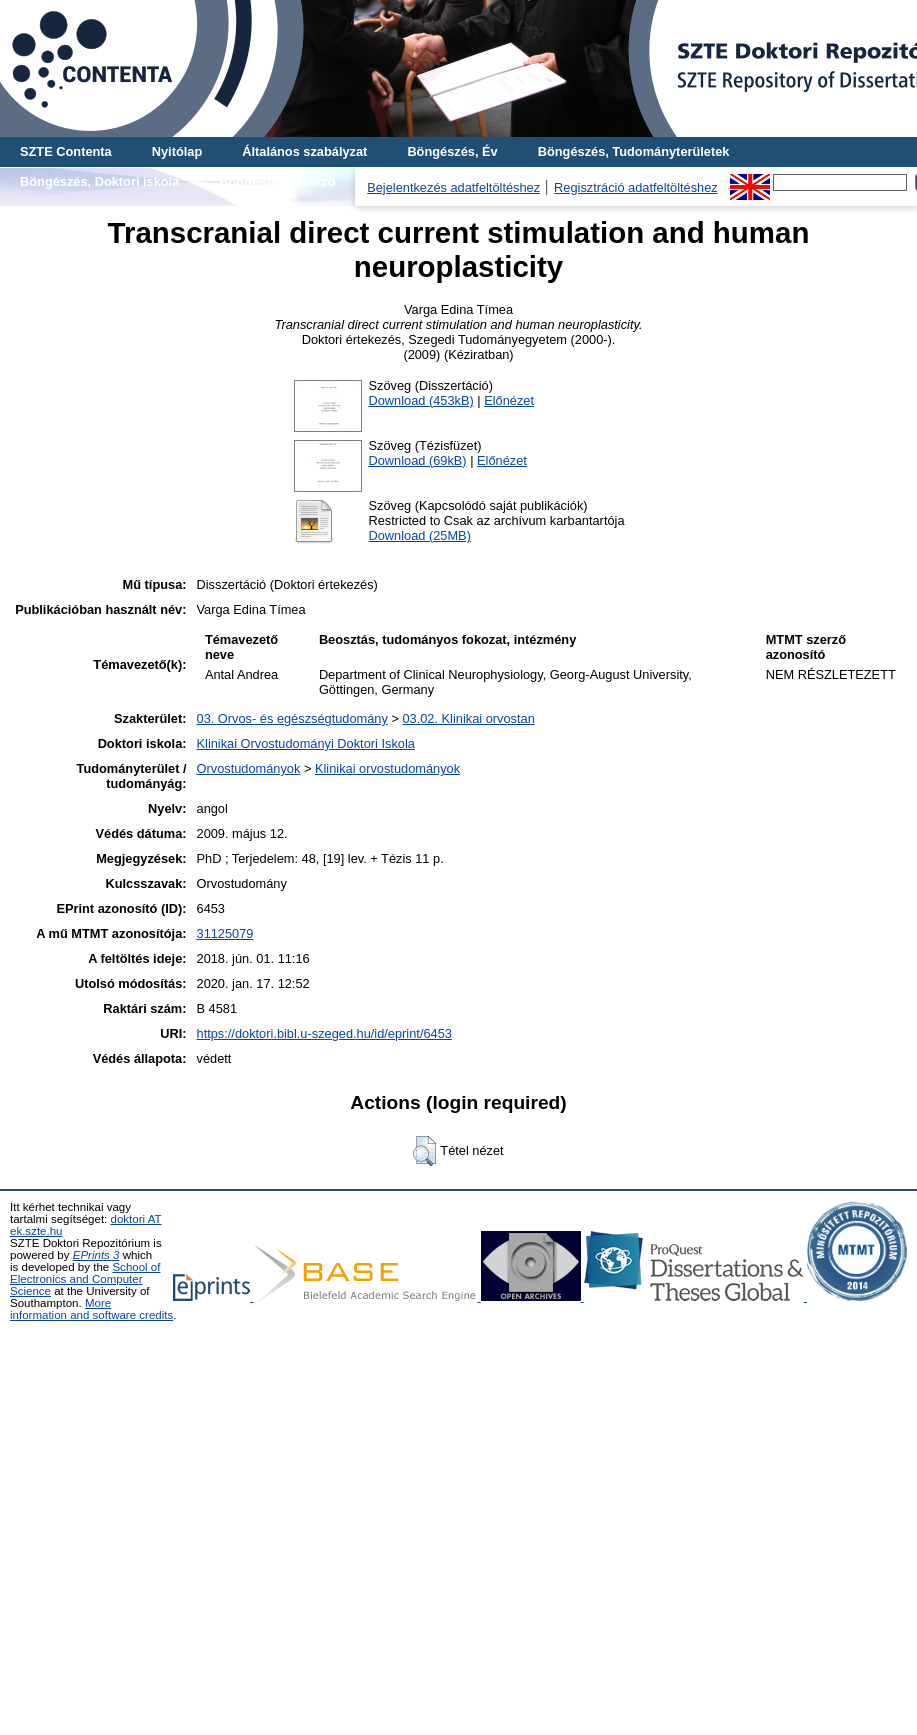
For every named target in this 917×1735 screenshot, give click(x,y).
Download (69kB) (417, 460)
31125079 (225, 933)
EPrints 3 (96, 1255)
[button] (424, 1151)
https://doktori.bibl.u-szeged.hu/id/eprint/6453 (324, 1033)
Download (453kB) (420, 400)
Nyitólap (177, 151)
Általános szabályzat (304, 151)
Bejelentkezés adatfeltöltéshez (453, 187)
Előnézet (509, 400)
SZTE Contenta (66, 151)
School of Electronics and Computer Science (85, 1279)
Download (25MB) (419, 535)
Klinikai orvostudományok (387, 768)
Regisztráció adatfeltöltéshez (636, 187)
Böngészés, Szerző (277, 181)
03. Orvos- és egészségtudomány (292, 718)
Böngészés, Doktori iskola (99, 181)
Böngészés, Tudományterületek (634, 151)
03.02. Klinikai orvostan (468, 718)
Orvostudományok (249, 768)
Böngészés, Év (452, 151)
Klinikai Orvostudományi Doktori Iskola (306, 743)
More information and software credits (91, 1309)
